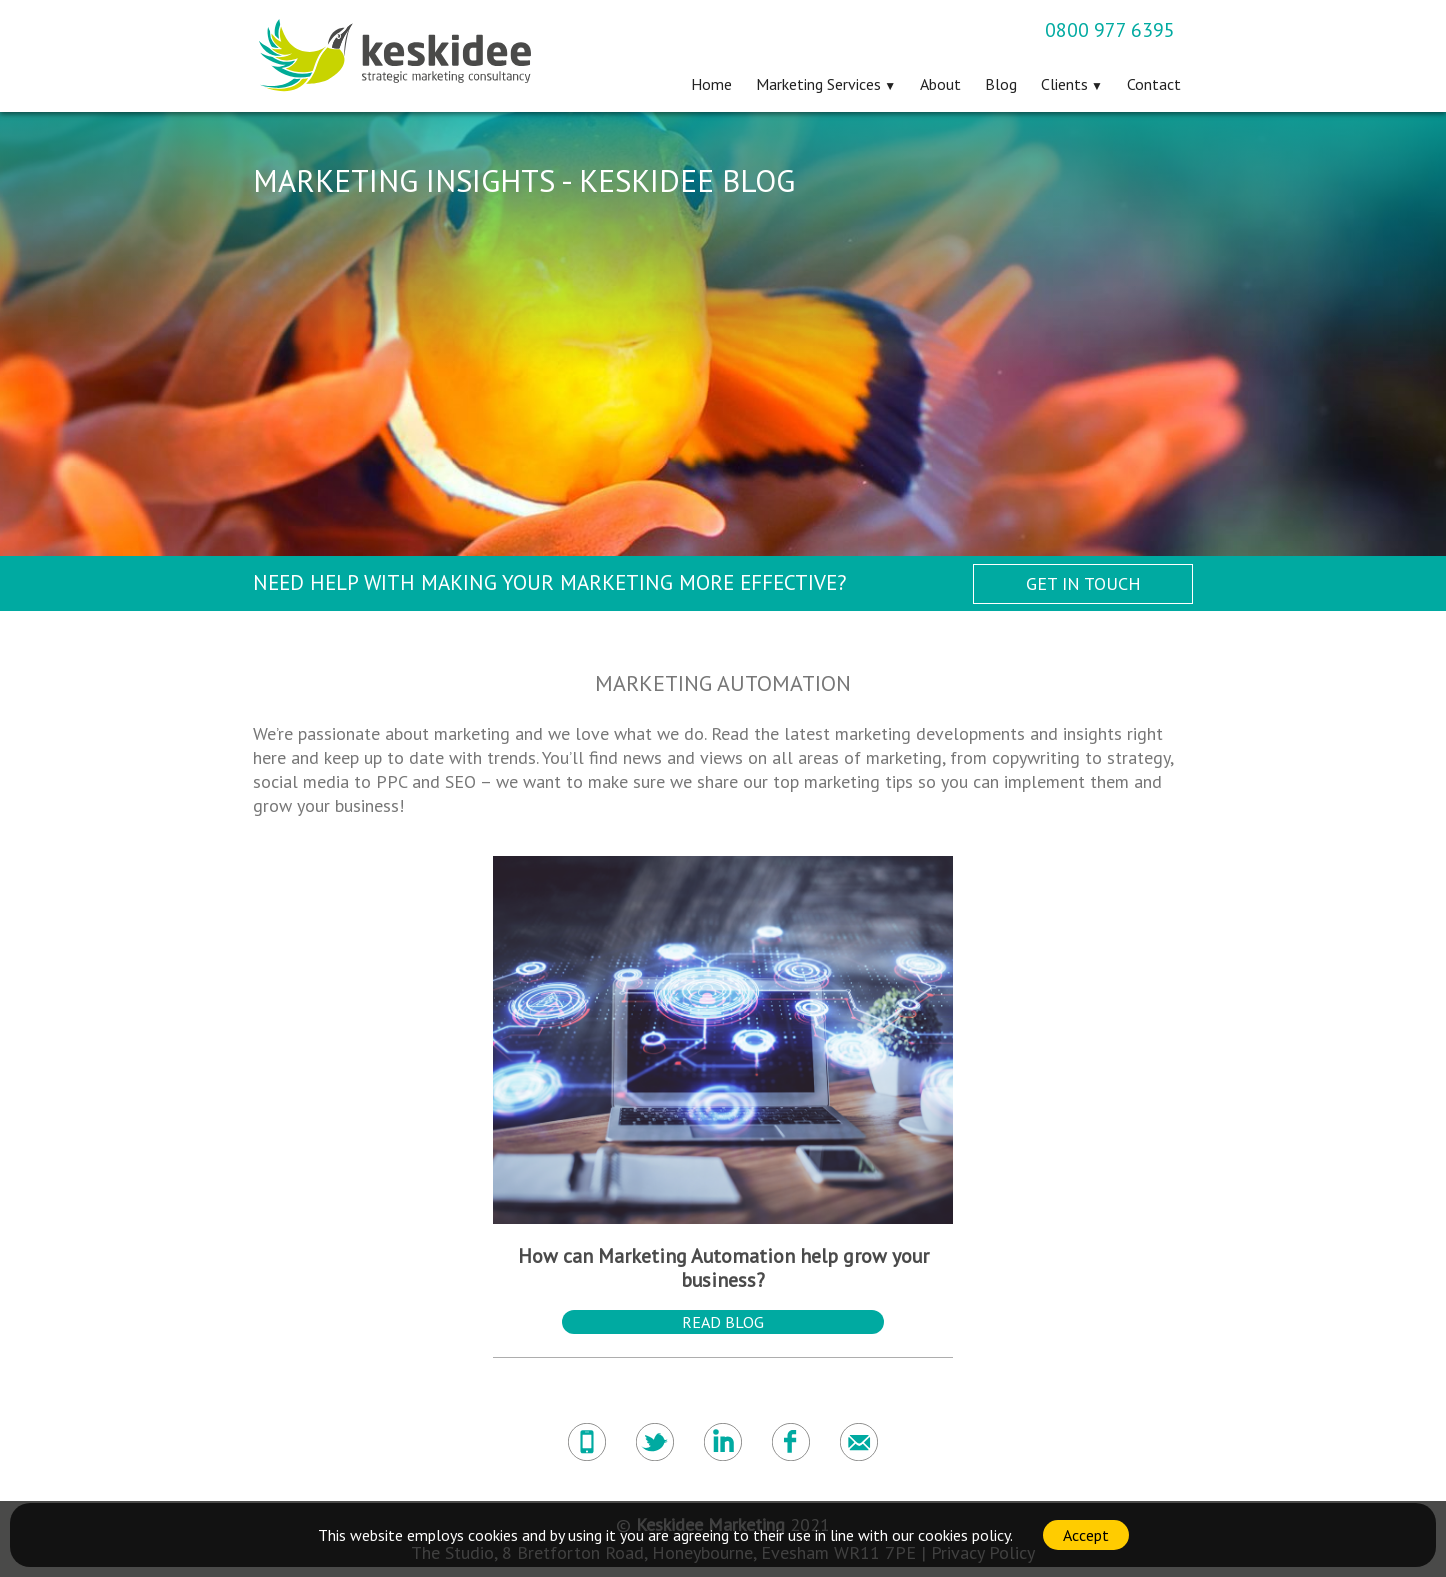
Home (711, 84)
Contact (1154, 84)
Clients (1064, 84)
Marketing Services (818, 84)
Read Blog (723, 1322)
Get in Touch (1083, 583)
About (940, 84)
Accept (1086, 1535)
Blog (1001, 84)
